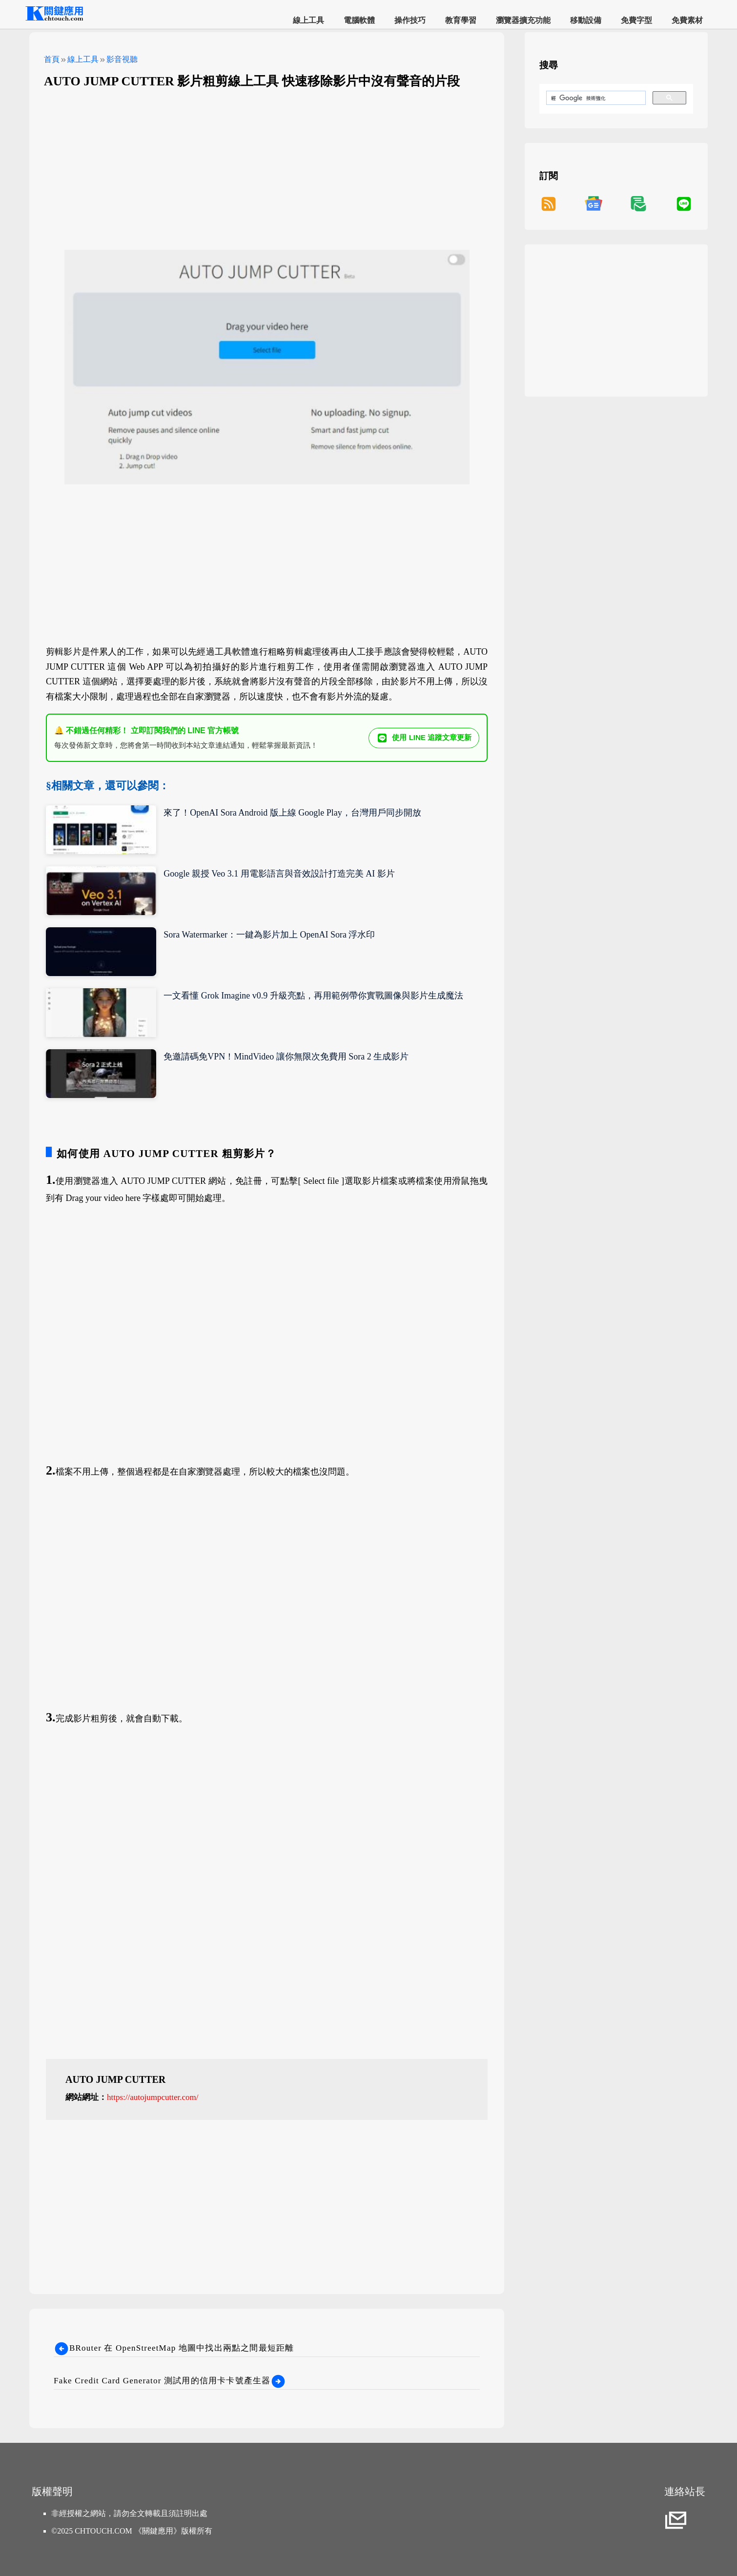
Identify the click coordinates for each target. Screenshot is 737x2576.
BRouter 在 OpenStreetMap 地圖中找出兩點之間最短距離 (174, 2348)
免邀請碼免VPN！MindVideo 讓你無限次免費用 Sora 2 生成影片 (286, 1056)
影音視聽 (122, 59)
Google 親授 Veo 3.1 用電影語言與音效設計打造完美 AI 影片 (279, 874)
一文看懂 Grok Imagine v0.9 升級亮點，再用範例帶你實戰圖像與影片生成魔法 (313, 995)
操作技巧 (410, 20)
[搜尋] (595, 98)
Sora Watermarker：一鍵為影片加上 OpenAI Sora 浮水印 (269, 934)
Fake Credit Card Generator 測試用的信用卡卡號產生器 (170, 2380)
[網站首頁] (53, 19)
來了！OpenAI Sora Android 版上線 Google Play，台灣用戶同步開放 (292, 813)
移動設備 (585, 20)
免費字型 (636, 20)
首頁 (52, 59)
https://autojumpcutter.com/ (152, 2097)
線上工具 (308, 20)
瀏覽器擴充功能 (523, 20)
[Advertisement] (267, 167)
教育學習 (460, 20)
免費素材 (687, 20)
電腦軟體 (359, 20)
